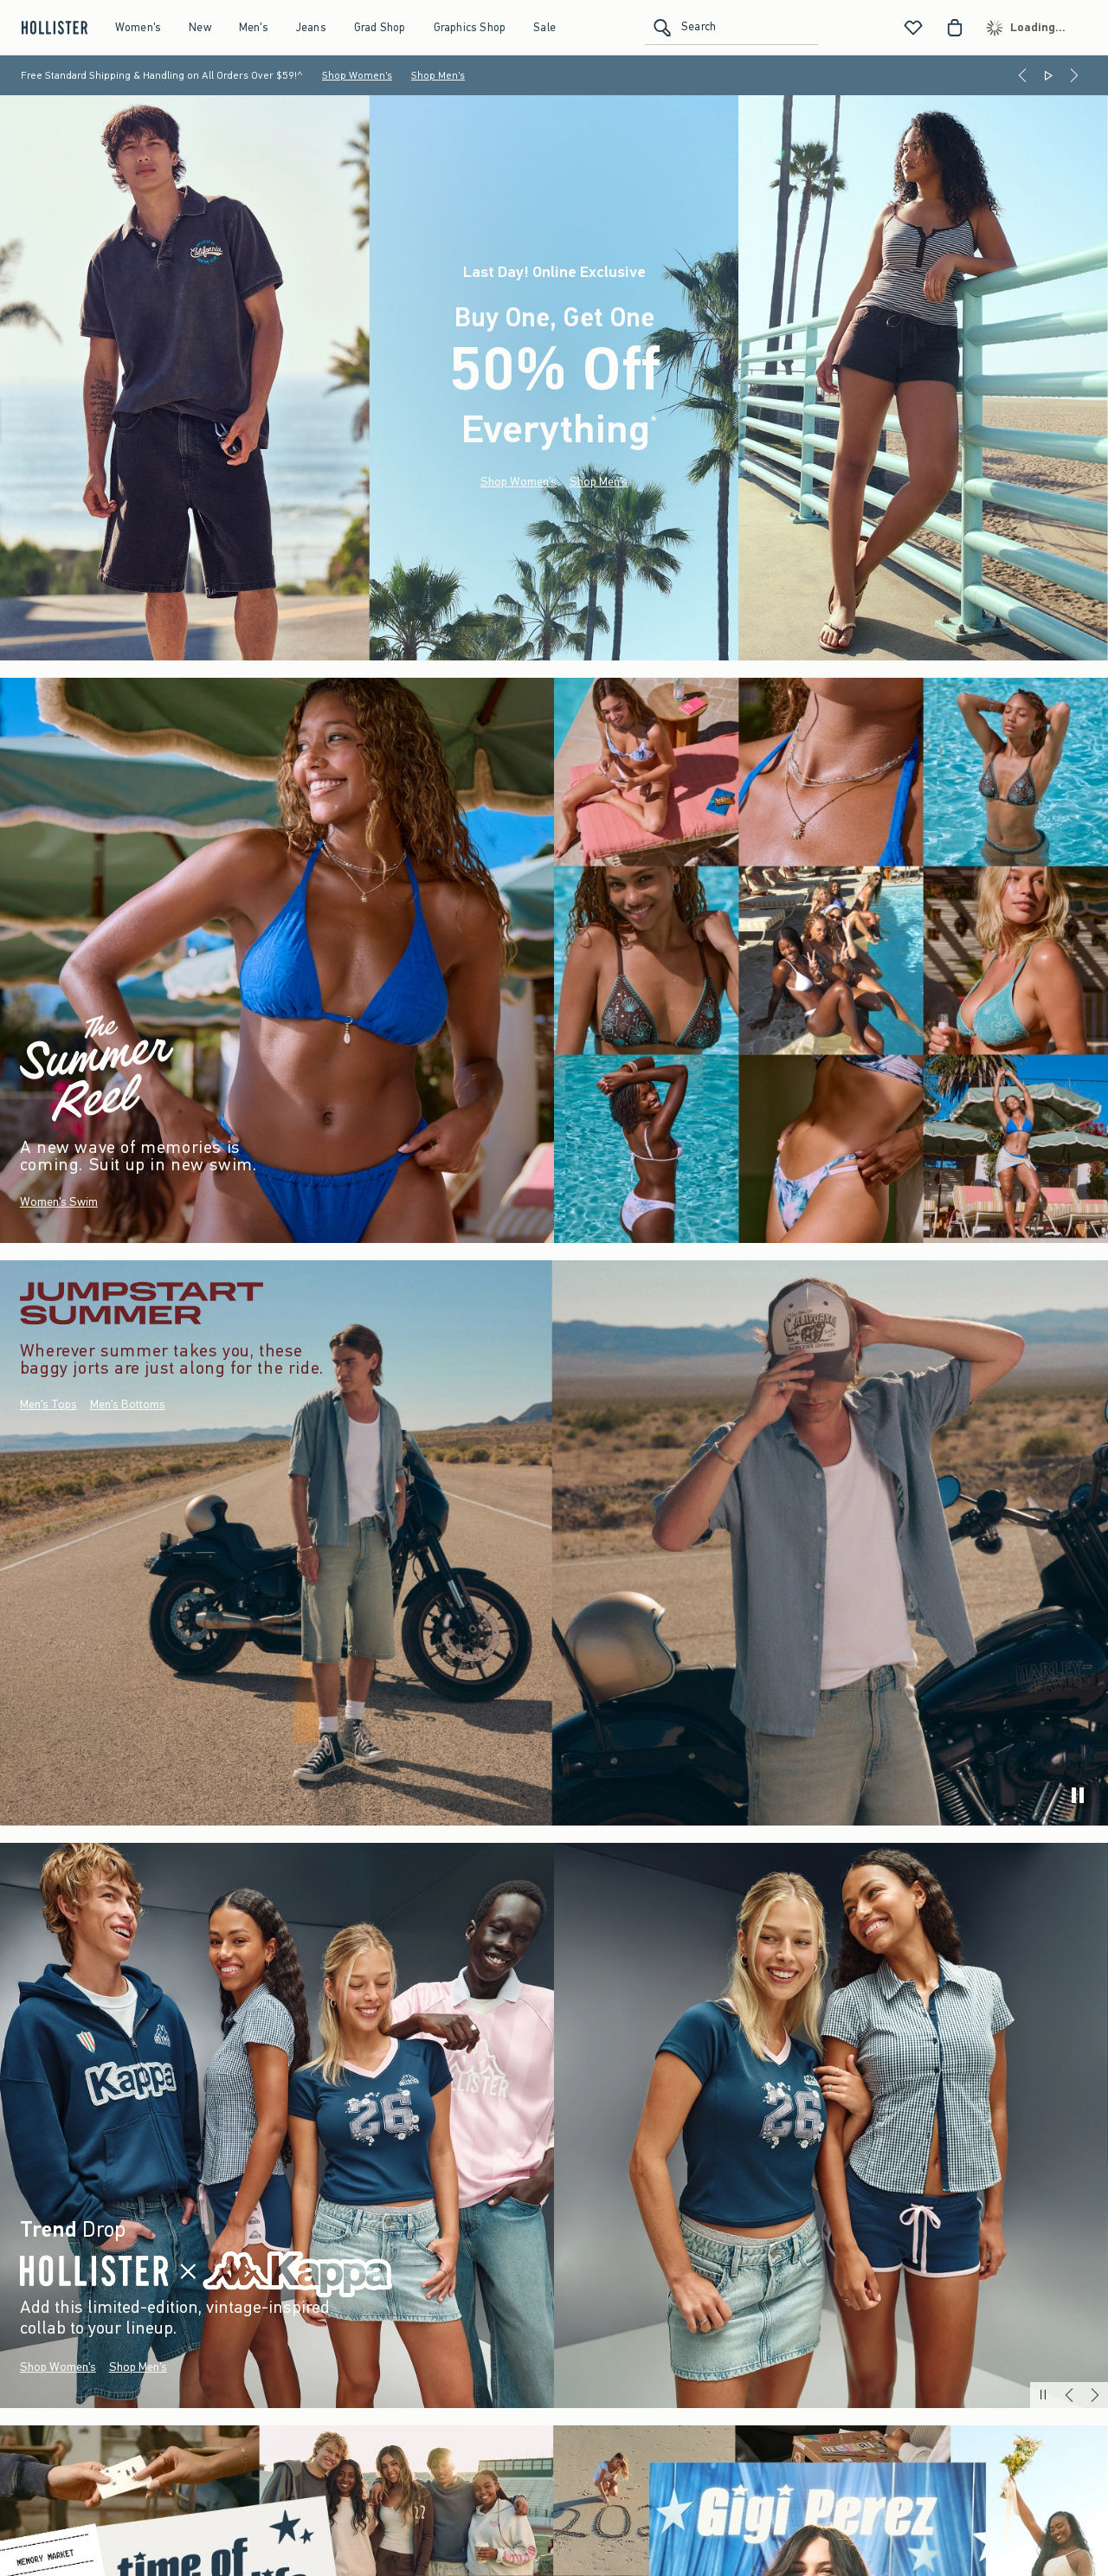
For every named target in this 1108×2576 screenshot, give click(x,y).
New (200, 27)
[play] (1078, 1795)
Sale (544, 27)
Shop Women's (357, 75)
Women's (138, 27)
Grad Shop (380, 27)
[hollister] (52, 27)
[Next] (1074, 75)
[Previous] (1022, 75)
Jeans (311, 27)
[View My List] (913, 27)
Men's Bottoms (127, 1405)
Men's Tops (48, 1405)
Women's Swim (59, 1202)
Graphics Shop (470, 27)
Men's (253, 27)
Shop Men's (438, 75)
